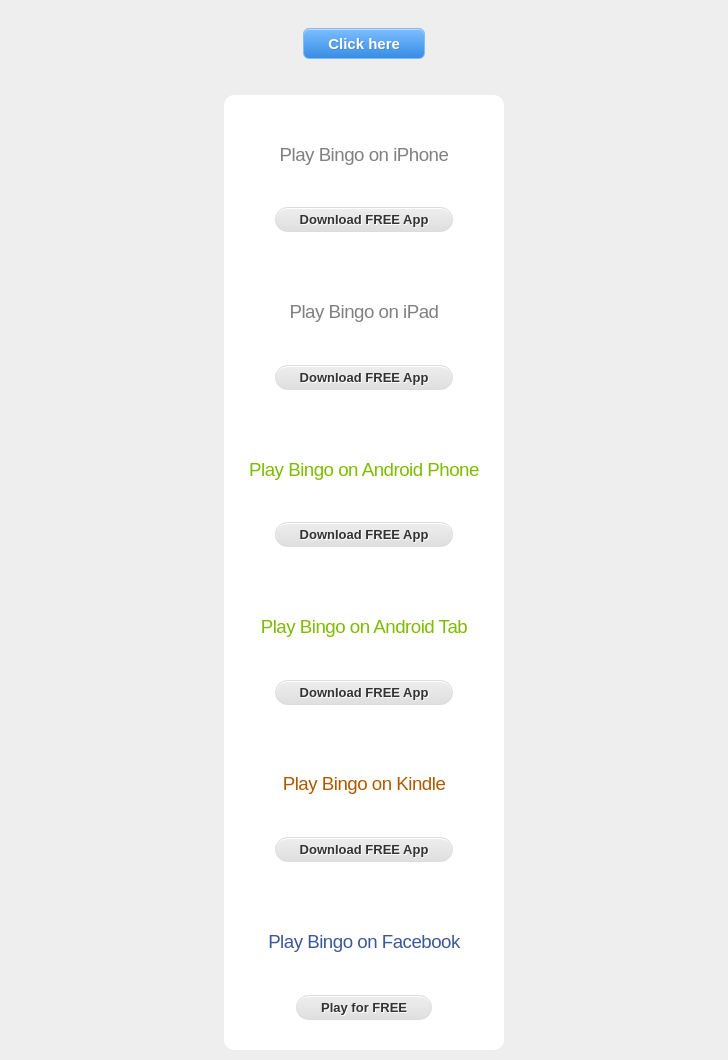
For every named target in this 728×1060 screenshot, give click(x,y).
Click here (364, 43)
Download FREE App (364, 219)
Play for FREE (364, 1007)
